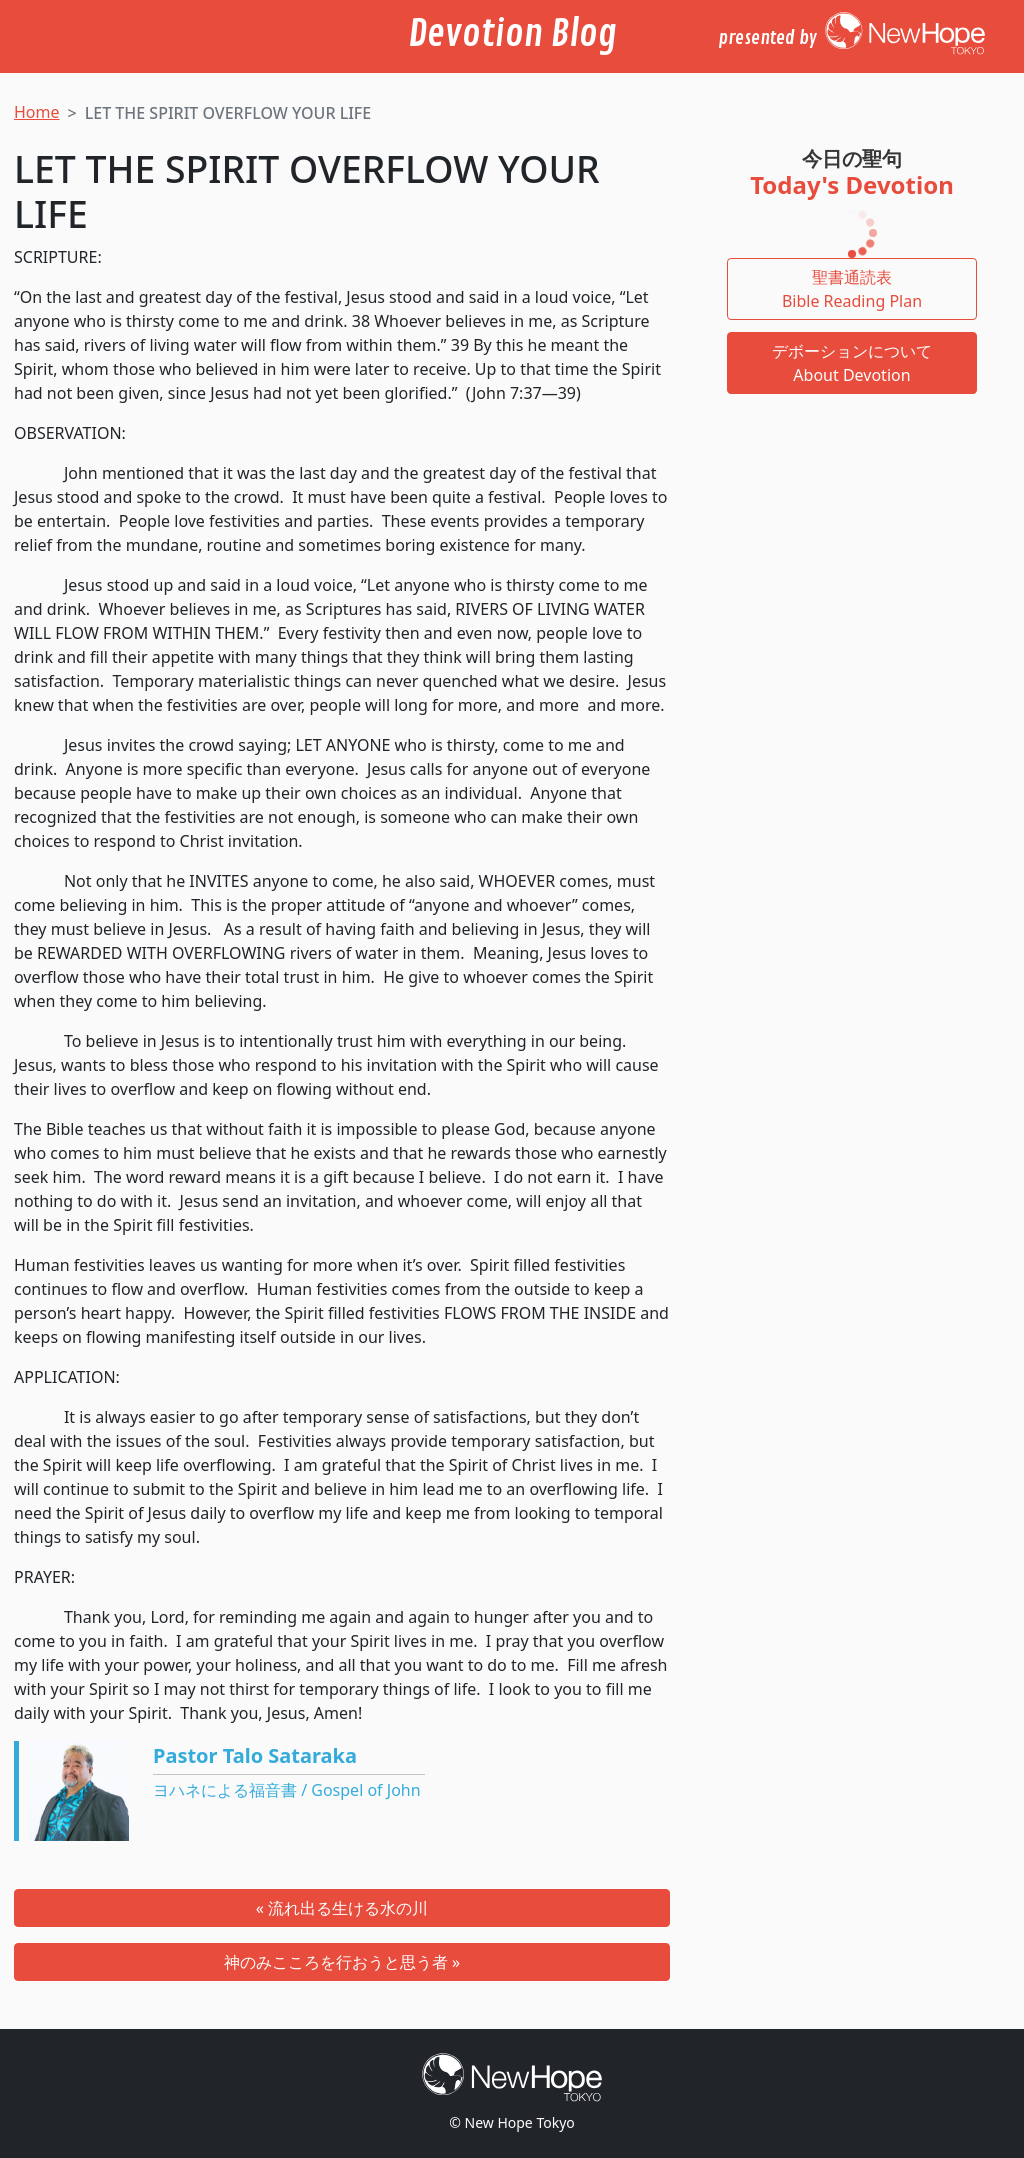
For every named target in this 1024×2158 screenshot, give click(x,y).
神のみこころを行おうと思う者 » (342, 1962)
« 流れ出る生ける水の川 (342, 1908)
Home (37, 112)
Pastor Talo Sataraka (255, 1755)
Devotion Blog (512, 34)
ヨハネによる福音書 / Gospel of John (287, 1790)
